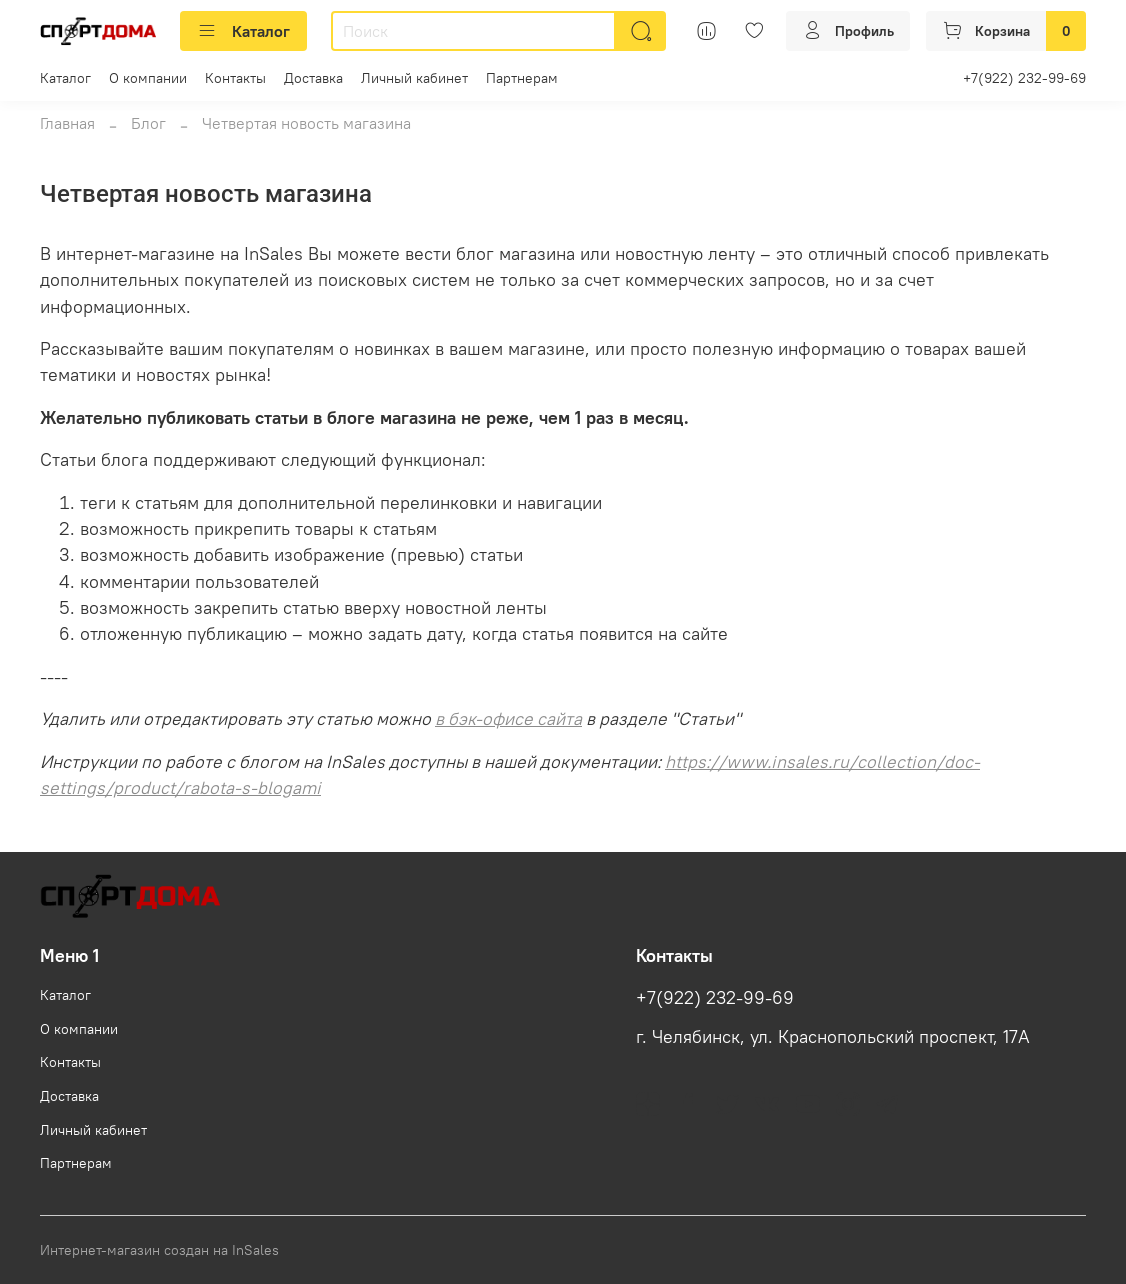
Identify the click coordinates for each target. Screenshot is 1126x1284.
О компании (148, 78)
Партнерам (522, 78)
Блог (148, 123)
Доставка (313, 78)
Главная (67, 123)
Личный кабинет (414, 78)
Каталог (243, 31)
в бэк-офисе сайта (508, 719)
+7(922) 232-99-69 (1024, 78)
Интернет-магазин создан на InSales (159, 1250)
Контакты (235, 78)
